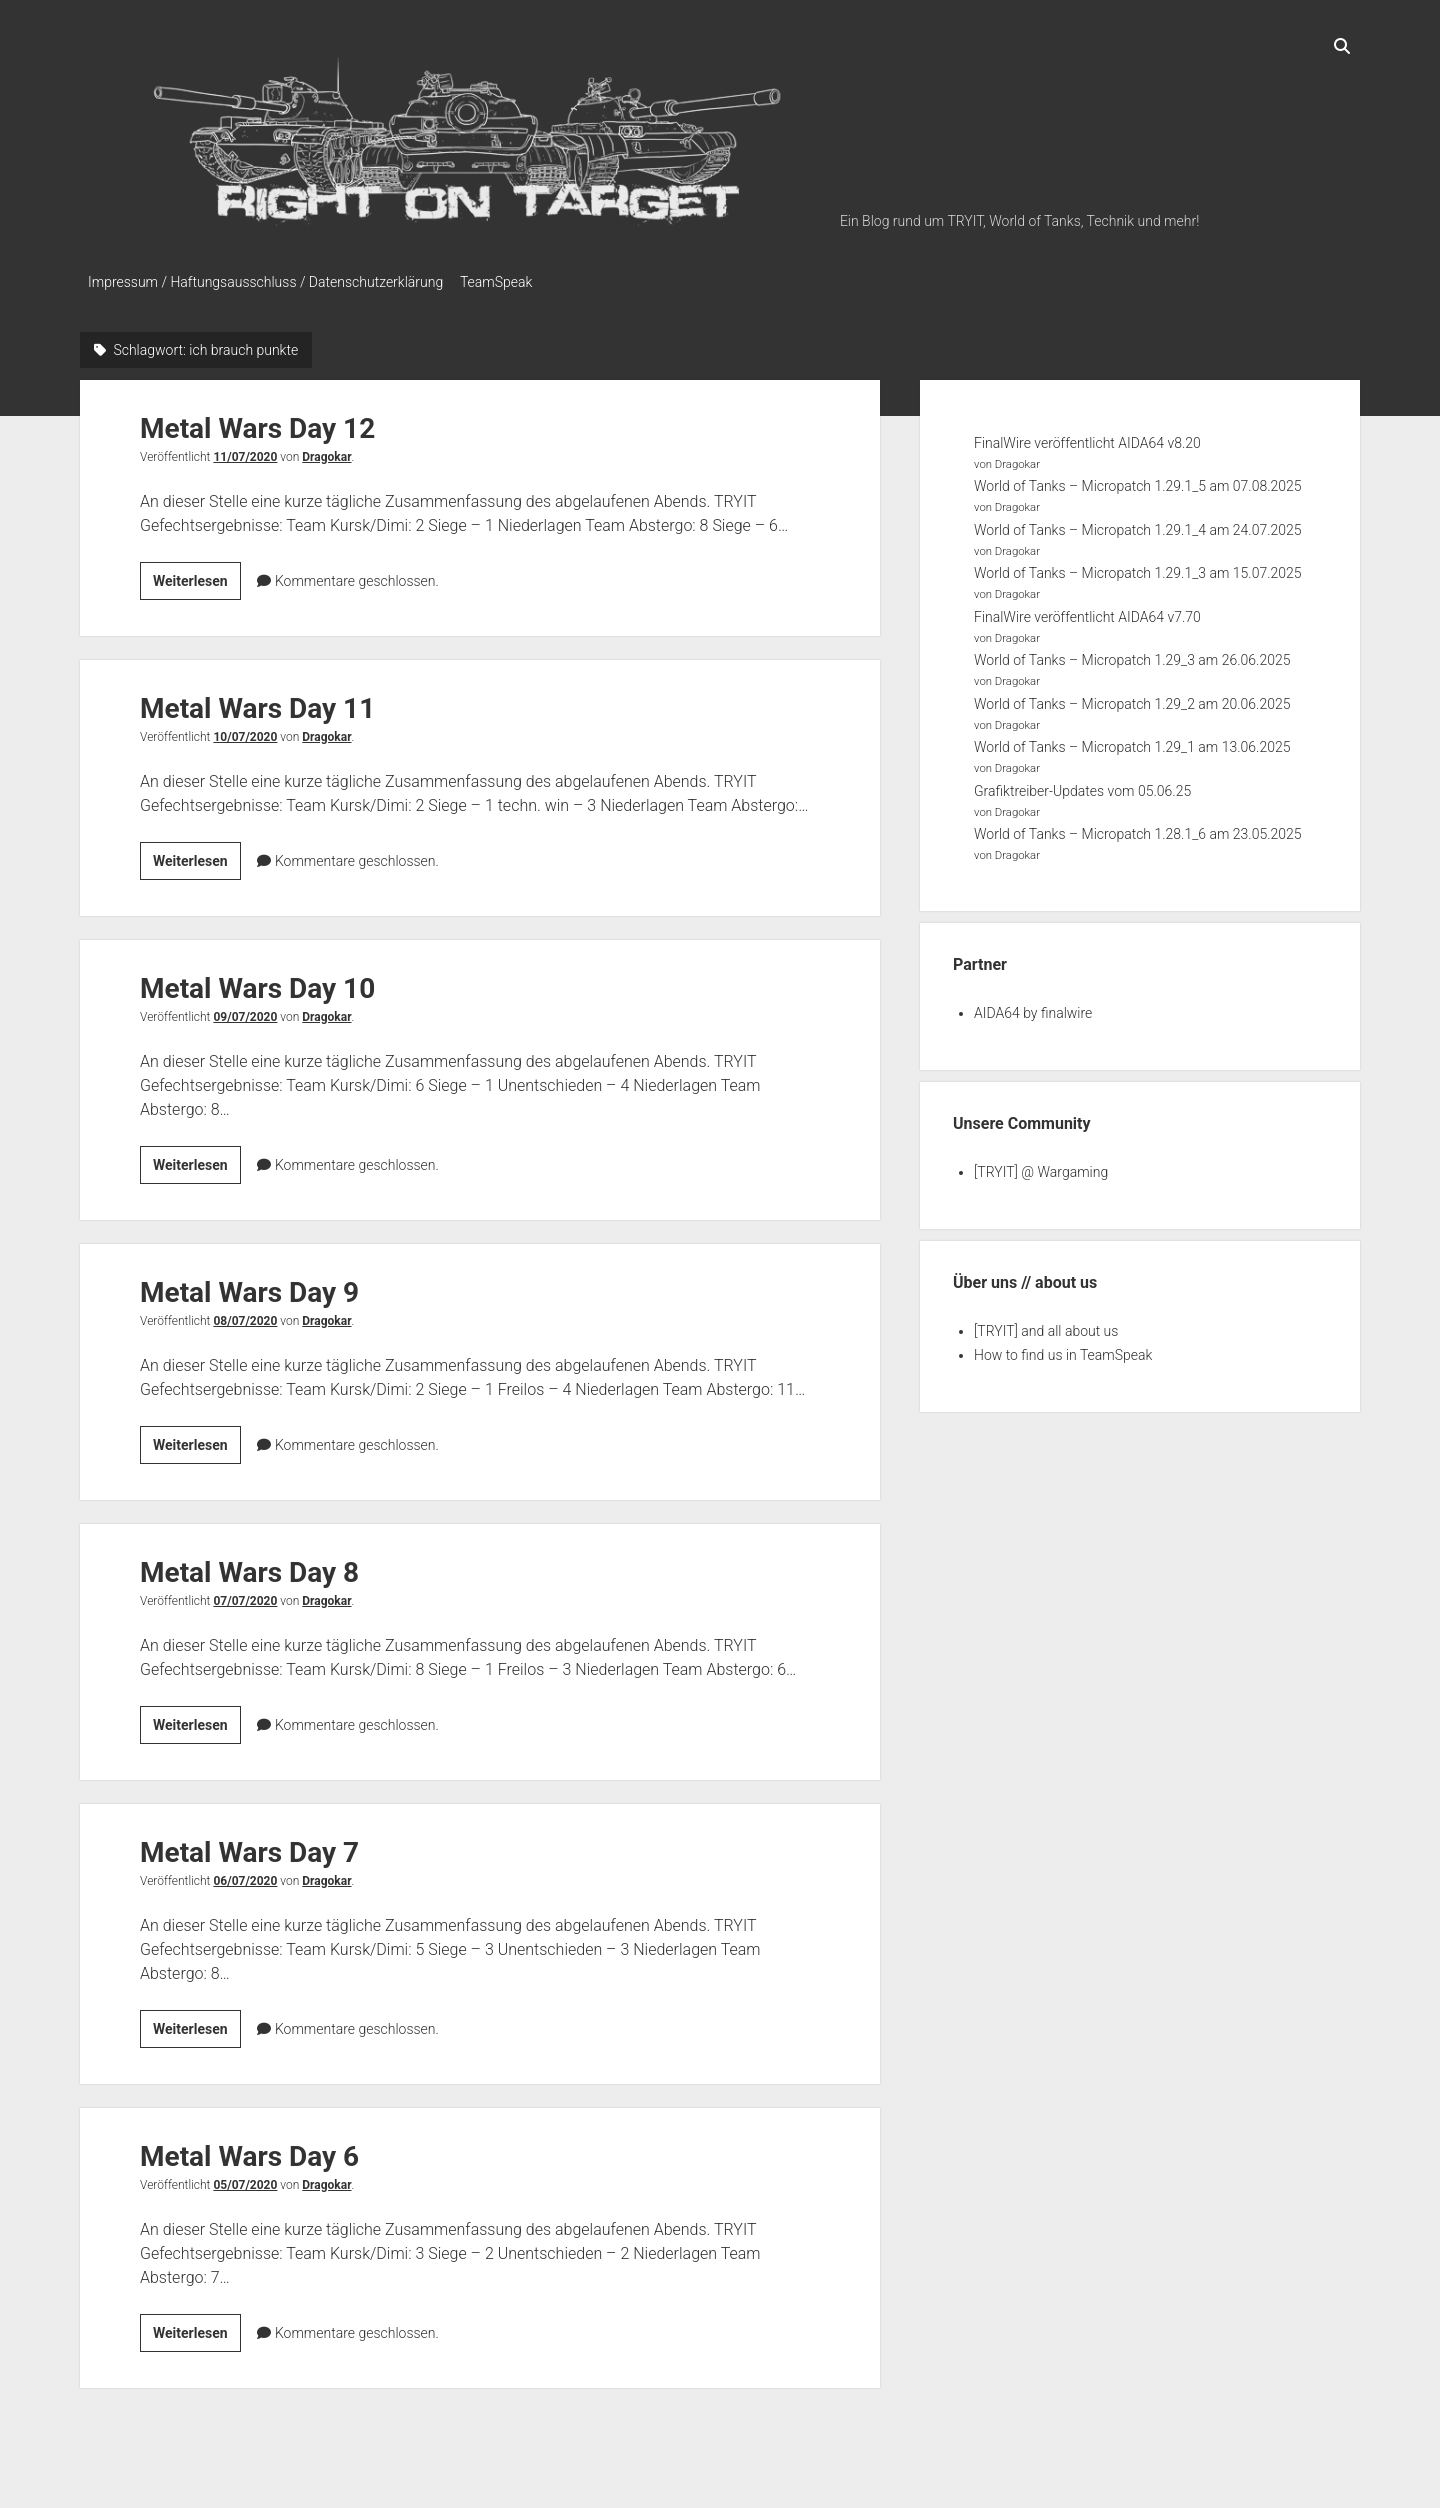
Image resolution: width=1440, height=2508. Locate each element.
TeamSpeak (505, 282)
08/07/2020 (245, 1315)
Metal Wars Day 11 (257, 702)
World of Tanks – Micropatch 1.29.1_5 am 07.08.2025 (1138, 481)
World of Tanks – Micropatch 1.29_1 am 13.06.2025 (1132, 742)
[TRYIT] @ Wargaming (1041, 1166)
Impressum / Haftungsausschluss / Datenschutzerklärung (265, 282)
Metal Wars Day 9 (249, 1286)
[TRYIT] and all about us (1046, 1325)
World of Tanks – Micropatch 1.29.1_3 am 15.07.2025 (1138, 568)
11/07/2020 (245, 451)
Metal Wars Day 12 (257, 422)
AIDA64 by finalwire (1033, 1007)
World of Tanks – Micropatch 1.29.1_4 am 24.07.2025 (1138, 524)
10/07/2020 (245, 731)
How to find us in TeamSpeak (1063, 1349)
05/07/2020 (245, 2179)
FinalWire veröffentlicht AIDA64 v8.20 (1087, 437)
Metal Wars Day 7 (249, 1846)
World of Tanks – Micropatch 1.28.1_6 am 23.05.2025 (1138, 829)
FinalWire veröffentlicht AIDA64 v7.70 (1087, 611)
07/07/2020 (245, 1595)
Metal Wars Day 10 (257, 982)
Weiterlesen (197, 578)
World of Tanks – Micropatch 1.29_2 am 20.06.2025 (1132, 698)
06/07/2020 (245, 1875)
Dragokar (326, 451)
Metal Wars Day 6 (249, 2150)
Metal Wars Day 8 (249, 1566)
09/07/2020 (245, 1011)
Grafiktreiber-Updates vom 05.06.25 (1082, 785)
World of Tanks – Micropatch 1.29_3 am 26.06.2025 (1132, 655)
